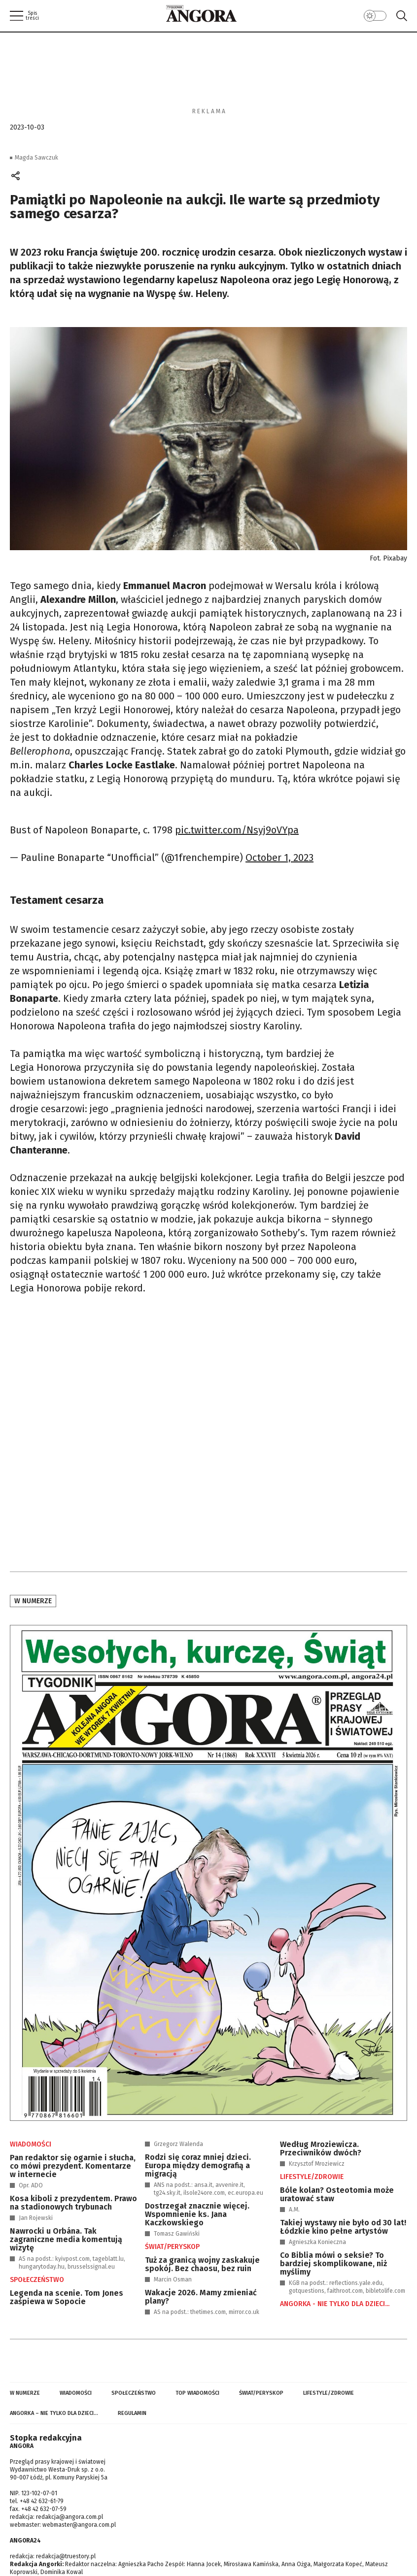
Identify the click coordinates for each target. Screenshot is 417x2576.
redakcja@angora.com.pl (69, 2516)
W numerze (33, 1601)
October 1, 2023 (279, 857)
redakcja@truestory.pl (66, 2556)
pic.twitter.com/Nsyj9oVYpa (237, 830)
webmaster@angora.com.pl (79, 2524)
